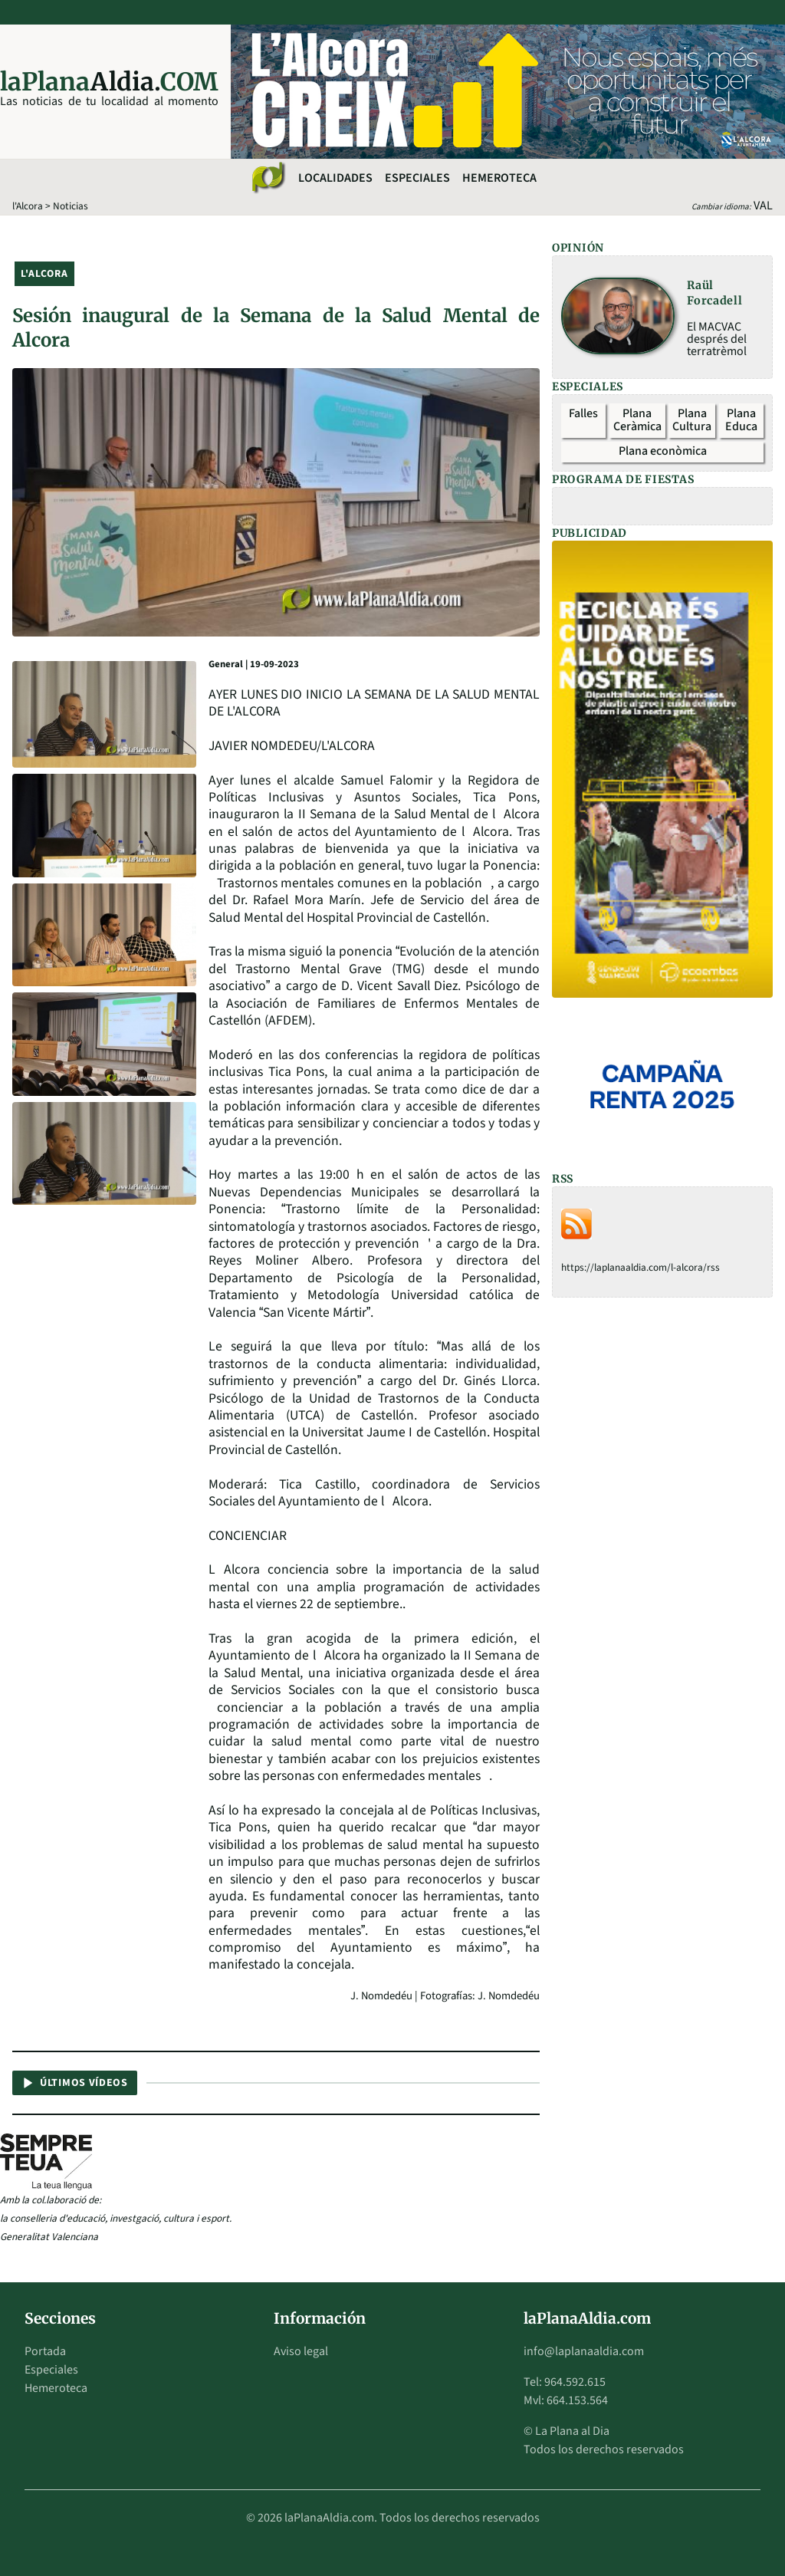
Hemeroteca (499, 177)
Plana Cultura (691, 420)
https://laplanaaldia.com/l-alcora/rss (640, 1267)
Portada (45, 2351)
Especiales (417, 177)
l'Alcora (27, 206)
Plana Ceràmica (637, 420)
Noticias (70, 206)
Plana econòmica (663, 450)
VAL (763, 205)
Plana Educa (741, 420)
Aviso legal (301, 2351)
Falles (583, 413)
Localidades (335, 177)
